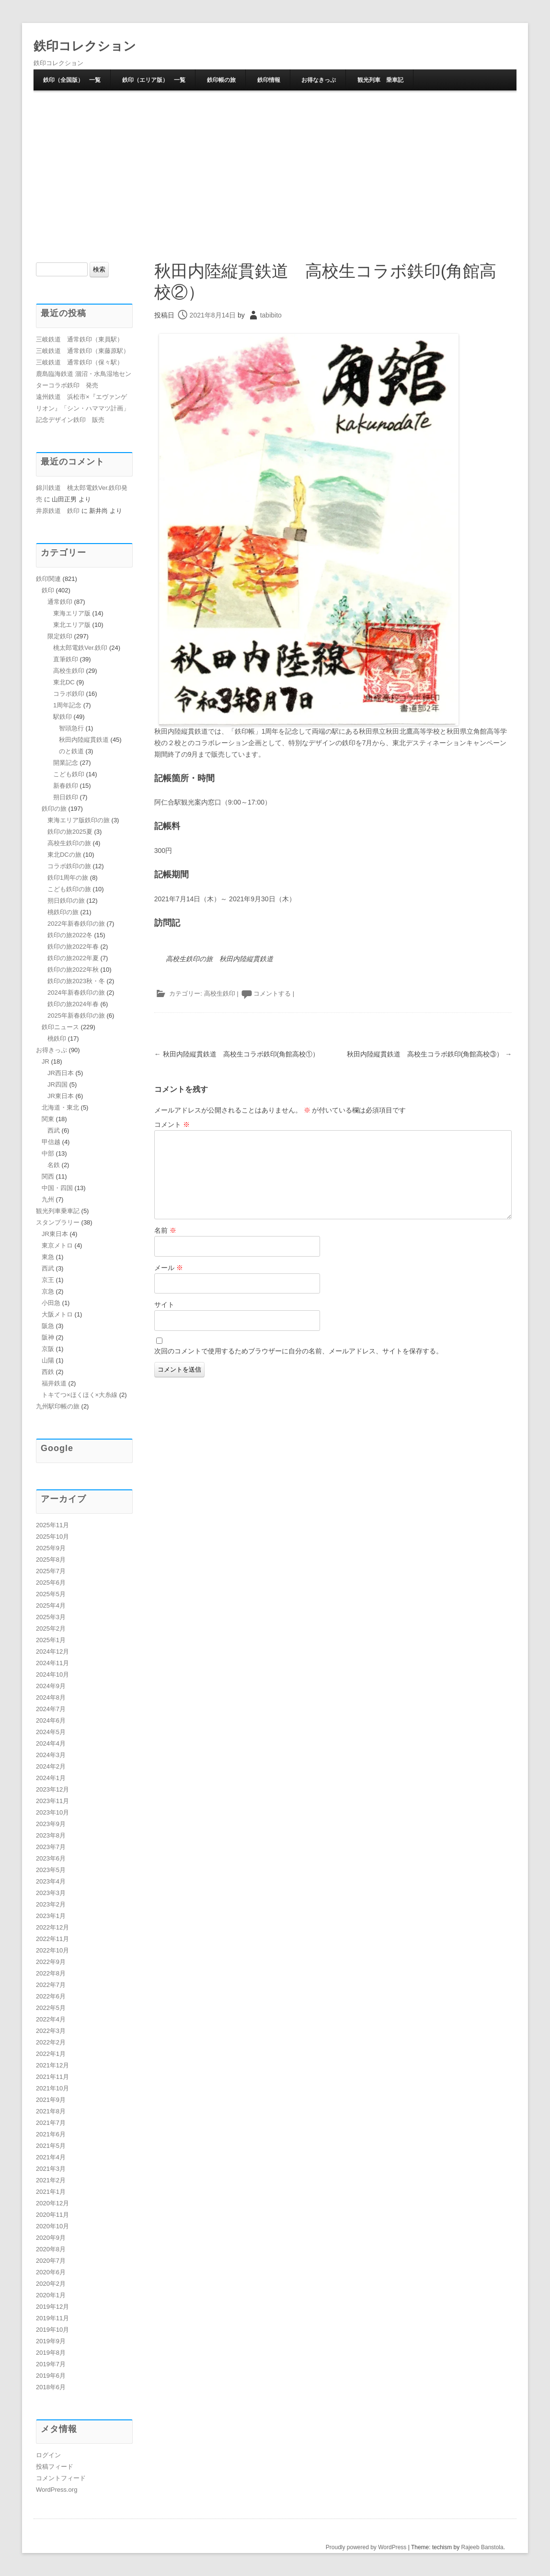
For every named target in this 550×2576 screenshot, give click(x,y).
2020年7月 (51, 2260)
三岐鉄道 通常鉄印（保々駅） (79, 362)
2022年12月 (52, 1927)
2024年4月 (51, 1743)
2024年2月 (51, 1766)
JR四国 (57, 1084)
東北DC (64, 682)
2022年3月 (51, 2030)
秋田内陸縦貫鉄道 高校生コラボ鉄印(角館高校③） (429, 1053)
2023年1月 (51, 1915)
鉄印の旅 (54, 808)
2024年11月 (52, 1663)
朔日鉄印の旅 (66, 900)
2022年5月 (51, 2007)
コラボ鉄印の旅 (69, 866)
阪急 (48, 1325)
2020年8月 (51, 2249)
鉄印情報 (268, 80)
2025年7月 (51, 1571)
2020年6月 (51, 2272)
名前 (165, 1230)
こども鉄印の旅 (69, 889)
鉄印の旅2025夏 (69, 831)
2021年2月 (51, 2180)
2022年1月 (51, 2053)
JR (45, 1061)
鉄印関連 (48, 578)
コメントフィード (61, 2478)
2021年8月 (51, 2111)
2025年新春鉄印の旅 (76, 1015)
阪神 (48, 1337)
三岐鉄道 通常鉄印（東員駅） (79, 339)
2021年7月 (51, 2122)
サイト (164, 1304)
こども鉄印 (68, 774)
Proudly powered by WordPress (366, 2547)
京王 (48, 1279)
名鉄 (53, 1165)
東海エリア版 (72, 613)
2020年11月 (52, 2214)
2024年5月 (51, 1732)
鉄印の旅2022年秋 (73, 969)
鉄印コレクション (85, 46)
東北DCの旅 (64, 854)
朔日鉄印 (65, 797)
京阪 (48, 1348)
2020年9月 (51, 2237)
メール (168, 1267)
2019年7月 (51, 2364)
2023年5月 (51, 1869)
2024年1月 (51, 1778)
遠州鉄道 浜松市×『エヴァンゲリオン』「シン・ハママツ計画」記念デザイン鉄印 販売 (82, 408)
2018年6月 (51, 2387)
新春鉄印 (65, 785)
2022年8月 (51, 1973)
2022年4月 (51, 2019)
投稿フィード (54, 2466)
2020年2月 (51, 2283)
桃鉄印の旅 (63, 912)
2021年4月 (51, 2157)
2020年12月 (52, 2203)
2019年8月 (51, 2352)
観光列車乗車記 (58, 1210)
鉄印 (48, 590)
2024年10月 (52, 1674)
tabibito (271, 314)
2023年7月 (51, 1846)
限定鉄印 (59, 636)
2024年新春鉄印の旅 (76, 992)
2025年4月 (51, 1605)
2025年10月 (52, 1536)
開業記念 (65, 762)
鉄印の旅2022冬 (69, 935)
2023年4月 (51, 1881)
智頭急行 (71, 728)
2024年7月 (51, 1709)
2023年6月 (51, 1858)
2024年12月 (52, 1651)
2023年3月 (51, 1892)
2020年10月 (52, 2226)
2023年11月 (52, 1800)
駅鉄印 (62, 716)
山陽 (48, 1360)
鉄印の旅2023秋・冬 (76, 981)
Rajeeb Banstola (482, 2547)
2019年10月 (52, 2329)
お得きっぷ (51, 1050)
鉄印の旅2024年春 (73, 1004)
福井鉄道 (54, 1383)
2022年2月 (51, 2042)
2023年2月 (51, 1904)
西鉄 (48, 1371)
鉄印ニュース (60, 1027)
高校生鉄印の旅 (69, 843)
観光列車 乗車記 (380, 80)
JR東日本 (60, 1096)
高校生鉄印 (219, 993)
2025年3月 (51, 1617)
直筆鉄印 (65, 659)
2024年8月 (51, 1697)
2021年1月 (51, 2191)
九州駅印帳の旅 (58, 1406)
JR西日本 (60, 1073)
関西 (48, 1176)
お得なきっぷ (318, 80)
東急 (48, 1256)
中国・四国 (57, 1188)
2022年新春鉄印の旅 (76, 923)
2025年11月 (52, 1525)
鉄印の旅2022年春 (73, 946)
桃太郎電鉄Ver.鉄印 (80, 647)
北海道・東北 (60, 1107)
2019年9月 (51, 2341)
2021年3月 (51, 2168)
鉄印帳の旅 (221, 80)
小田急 (51, 1302)
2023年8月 (51, 1835)
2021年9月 (51, 2099)
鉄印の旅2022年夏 (73, 958)
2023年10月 (52, 1812)
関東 (48, 1119)
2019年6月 (51, 2375)
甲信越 (51, 1142)
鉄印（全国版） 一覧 (72, 80)
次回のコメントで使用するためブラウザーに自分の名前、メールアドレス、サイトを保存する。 (298, 1350)
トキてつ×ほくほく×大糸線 (79, 1394)
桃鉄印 (56, 1038)
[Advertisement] (275, 163)
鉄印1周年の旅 (67, 877)
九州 (48, 1199)
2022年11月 (52, 1938)
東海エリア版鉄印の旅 (78, 820)
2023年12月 (52, 1789)
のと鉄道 (71, 751)
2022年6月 (51, 1996)
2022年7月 (51, 1984)
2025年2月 (51, 1628)
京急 (48, 1291)
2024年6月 (51, 1720)
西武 (53, 1130)
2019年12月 (52, 2306)
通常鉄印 (59, 601)
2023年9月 (51, 1823)
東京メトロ (57, 1245)
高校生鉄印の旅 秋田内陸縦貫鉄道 (219, 958)
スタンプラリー (58, 1222)
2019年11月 (52, 2318)
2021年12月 (52, 2065)
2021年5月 (51, 2145)
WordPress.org (56, 2489)
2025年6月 (51, 1582)
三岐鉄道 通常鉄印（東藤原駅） (82, 350)
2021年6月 (51, 2134)
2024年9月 (51, 1686)
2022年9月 (51, 1961)
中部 (48, 1153)
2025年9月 (51, 1548)
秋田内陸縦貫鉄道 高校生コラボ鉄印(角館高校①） (237, 1053)
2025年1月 (51, 1640)
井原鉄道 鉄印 (58, 510)
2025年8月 (51, 1559)
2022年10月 (52, 1950)
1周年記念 (67, 705)
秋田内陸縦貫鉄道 (84, 739)
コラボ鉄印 (68, 693)
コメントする (272, 993)
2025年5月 (51, 1594)
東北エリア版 (72, 624)
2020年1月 (51, 2295)
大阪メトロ (57, 1314)
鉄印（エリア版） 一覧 (153, 80)
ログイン (48, 2455)
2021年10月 (52, 2088)
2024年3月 (51, 1755)
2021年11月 (52, 2076)
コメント (172, 1124)
